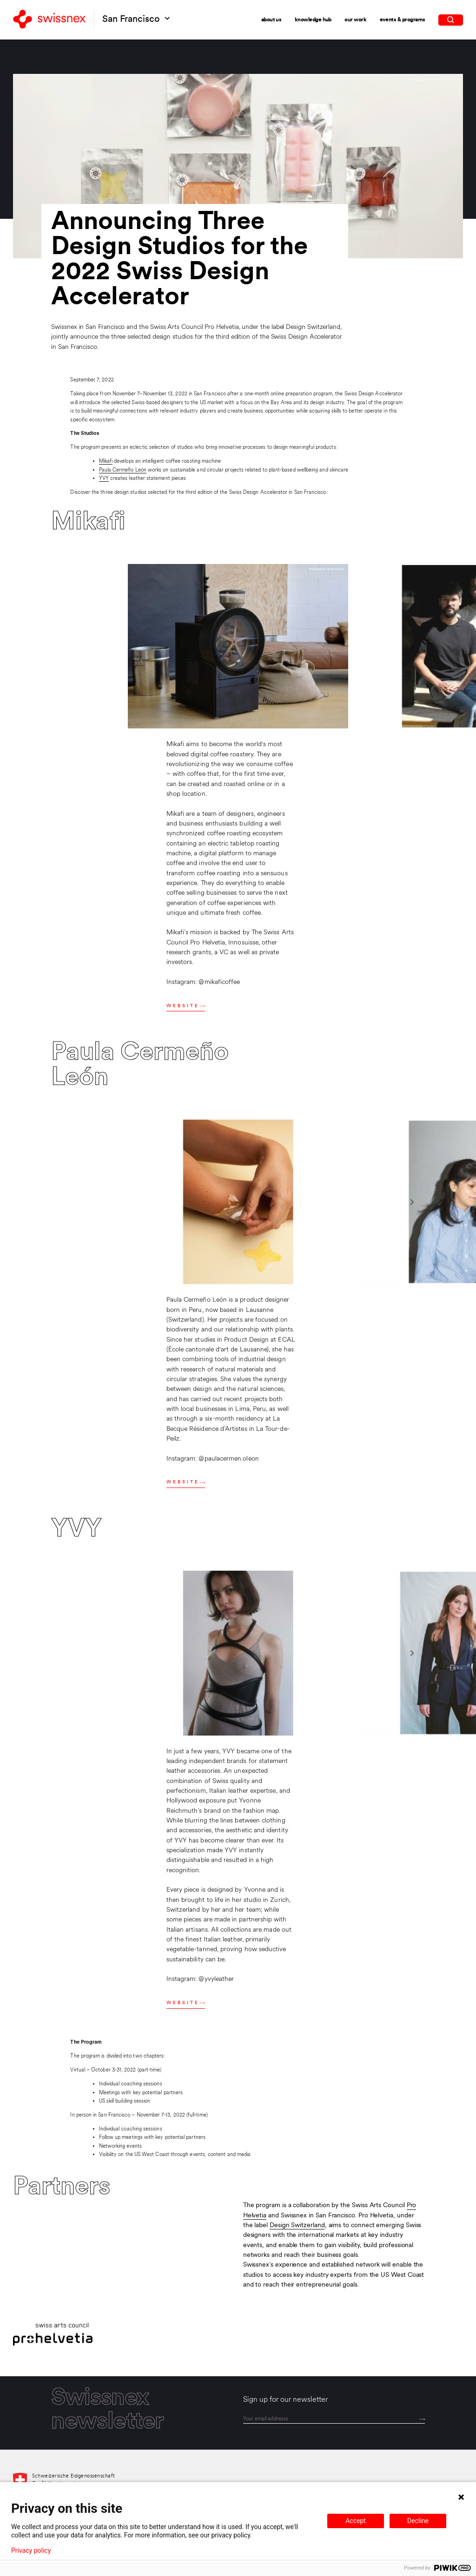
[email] (334, 2419)
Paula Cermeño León (122, 470)
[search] (450, 19)
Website (185, 1006)
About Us (271, 19)
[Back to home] (49, 20)
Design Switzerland (297, 2225)
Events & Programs (402, 19)
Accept (355, 2520)
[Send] (422, 2419)
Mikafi (105, 461)
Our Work (355, 19)
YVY (104, 478)
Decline (418, 2520)
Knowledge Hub (313, 19)
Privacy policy (31, 2550)
